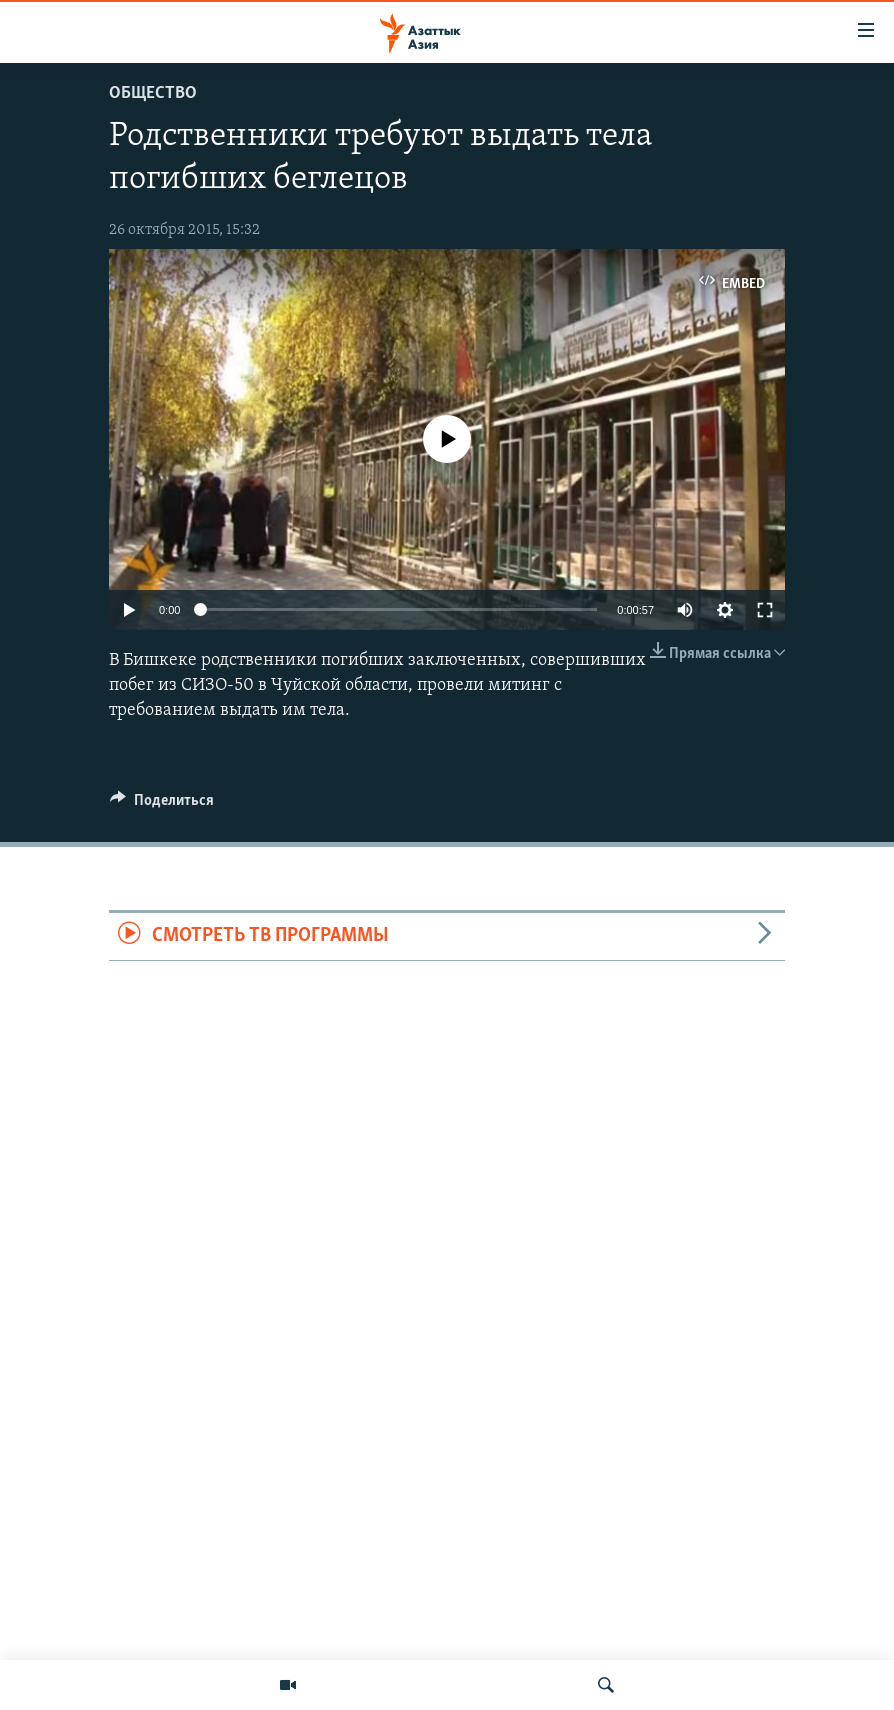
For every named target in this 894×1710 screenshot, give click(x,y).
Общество (153, 93)
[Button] (162, 805)
